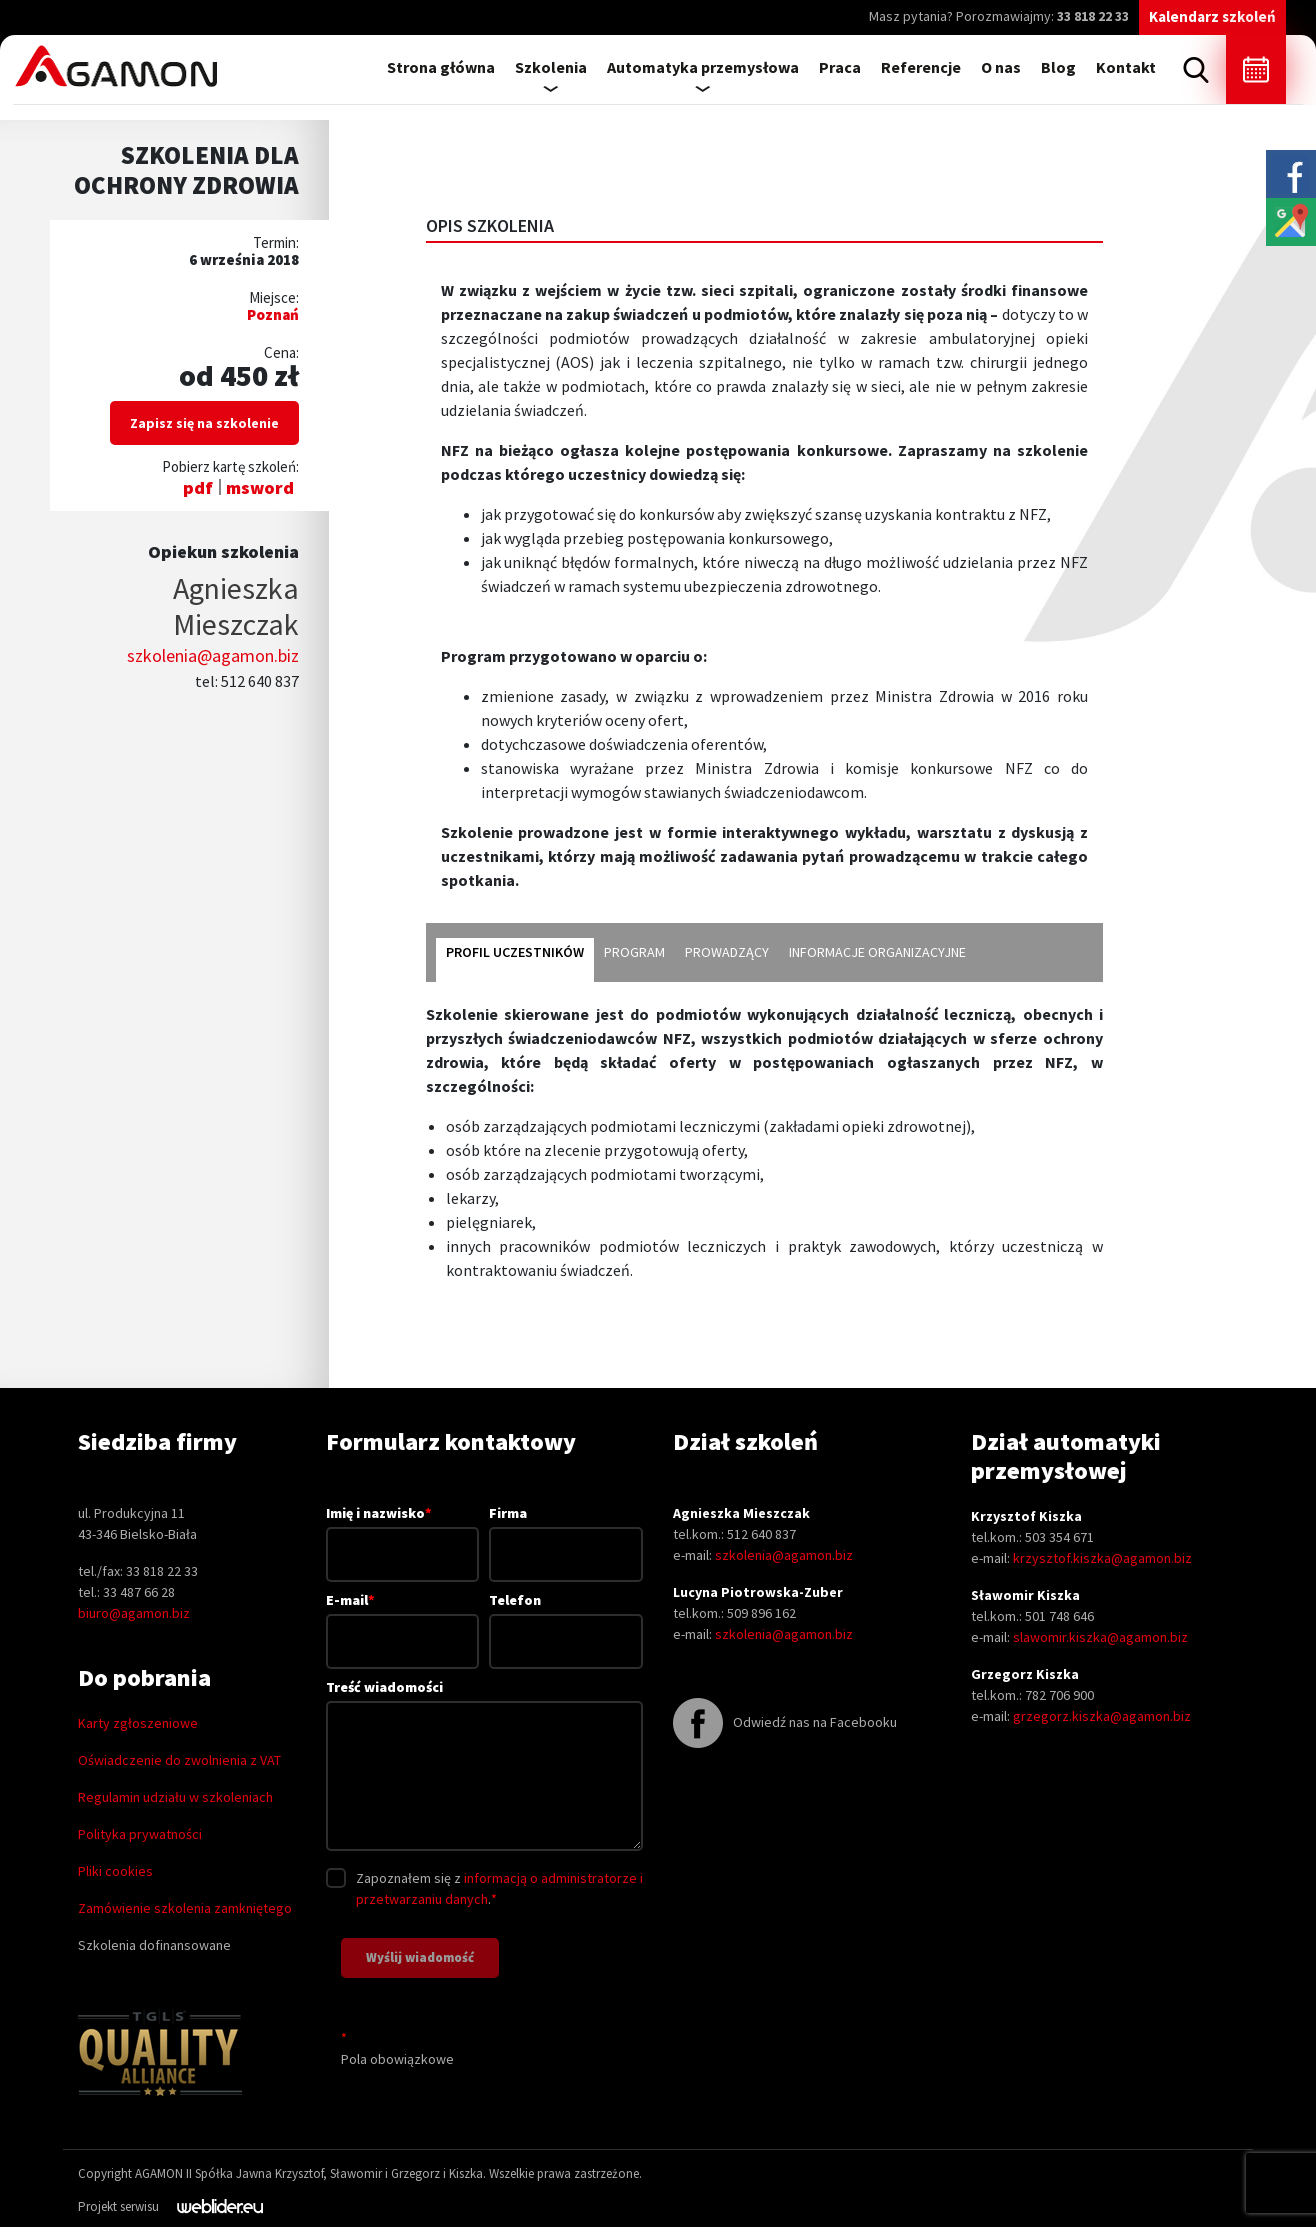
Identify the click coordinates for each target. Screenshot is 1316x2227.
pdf (198, 487)
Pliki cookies (115, 1871)
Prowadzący (727, 952)
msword (260, 487)
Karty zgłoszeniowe (138, 1723)
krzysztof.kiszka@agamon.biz (1102, 1558)
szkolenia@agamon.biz (213, 655)
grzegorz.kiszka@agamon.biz (1102, 1716)
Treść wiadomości (484, 1766)
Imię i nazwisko (403, 1533)
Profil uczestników (515, 952)
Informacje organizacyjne (877, 952)
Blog (1058, 67)
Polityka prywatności (140, 1834)
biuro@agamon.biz (134, 1613)
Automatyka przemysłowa (703, 67)
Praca (840, 67)
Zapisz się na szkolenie (204, 423)
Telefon (566, 1620)
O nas (1001, 67)
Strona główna (441, 67)
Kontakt (1126, 67)
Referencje (921, 67)
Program (634, 952)
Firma (566, 1533)
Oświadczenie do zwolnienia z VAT (179, 1760)
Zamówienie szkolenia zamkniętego (185, 1908)
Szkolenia (551, 67)
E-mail (403, 1620)
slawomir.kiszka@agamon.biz (1100, 1637)
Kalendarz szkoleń (1212, 16)
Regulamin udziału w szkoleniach (175, 1797)
